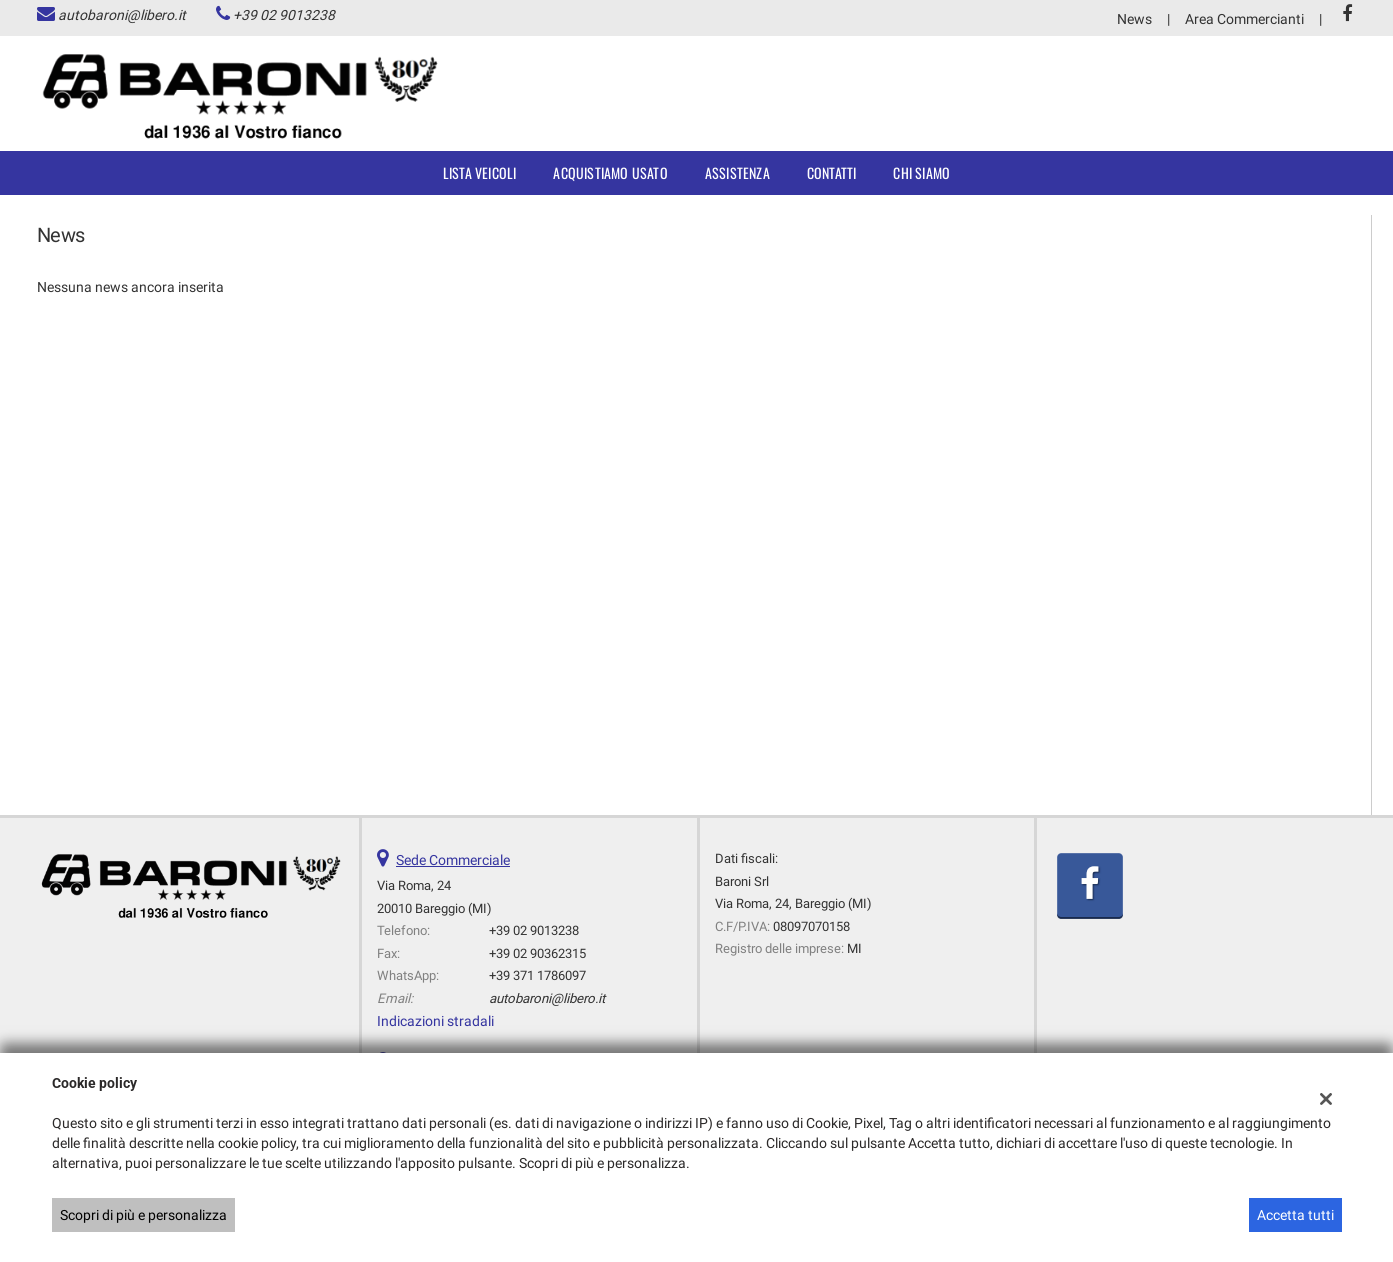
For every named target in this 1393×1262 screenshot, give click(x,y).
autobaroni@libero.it (122, 15)
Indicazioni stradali (435, 1021)
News (1134, 19)
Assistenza (737, 172)
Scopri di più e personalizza (143, 1215)
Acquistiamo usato (610, 172)
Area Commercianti (1244, 19)
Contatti (832, 172)
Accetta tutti (1295, 1215)
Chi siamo (921, 172)
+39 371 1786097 (537, 975)
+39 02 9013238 (284, 15)
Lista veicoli (480, 172)
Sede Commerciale (453, 860)
